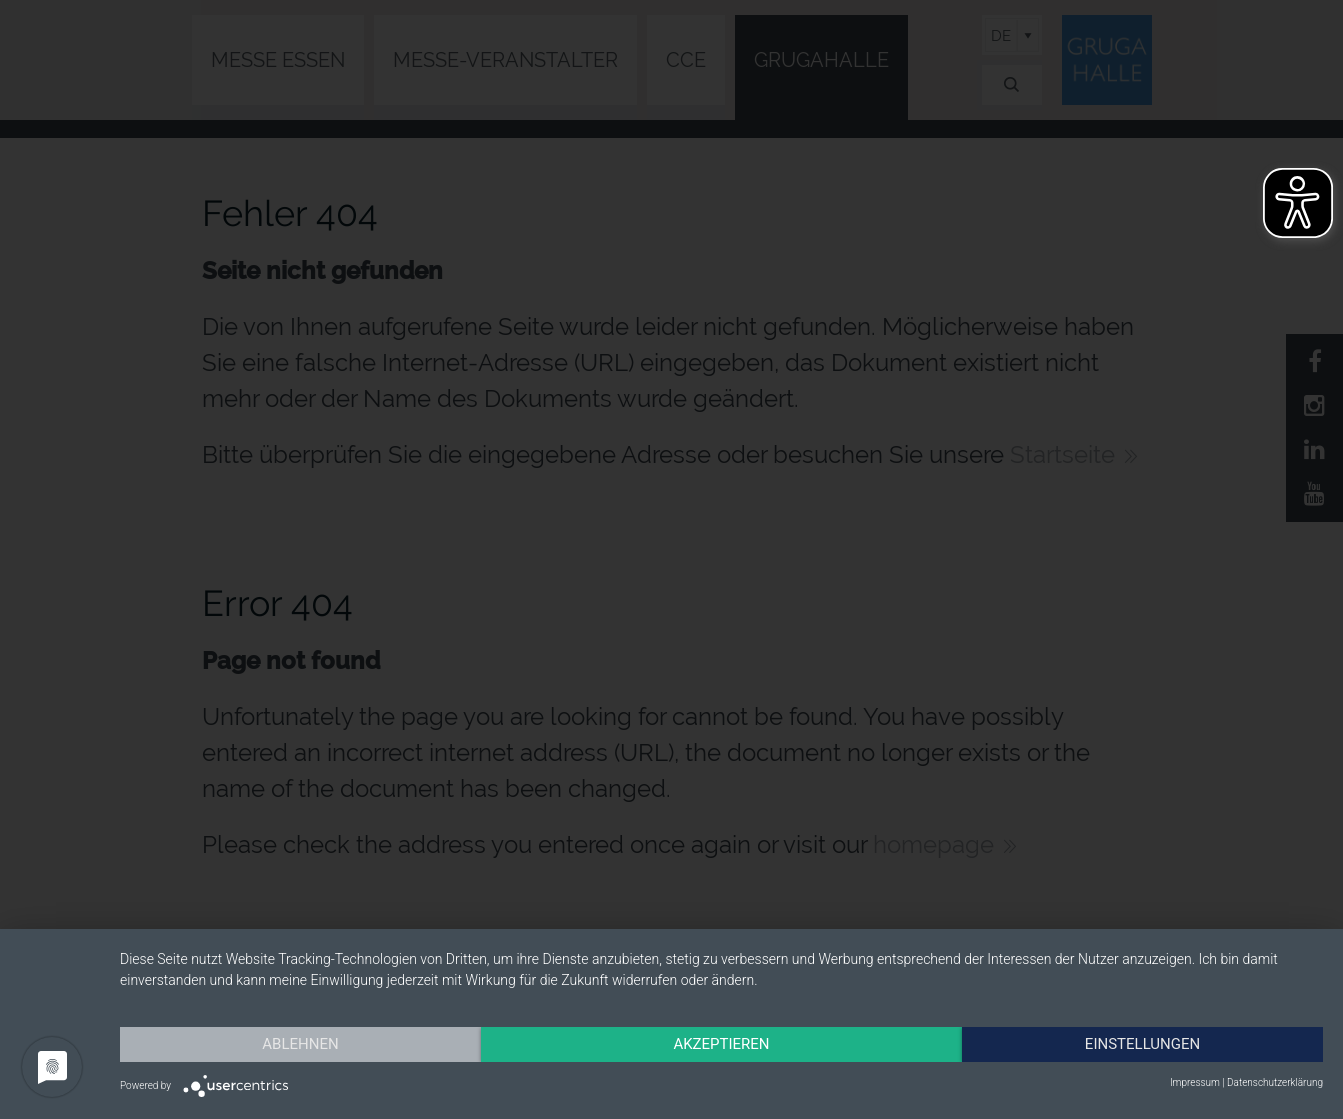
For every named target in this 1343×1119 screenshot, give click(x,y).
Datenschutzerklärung (1275, 1082)
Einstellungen (1142, 1044)
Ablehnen (300, 1044)
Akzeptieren (721, 1044)
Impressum (1195, 1082)
